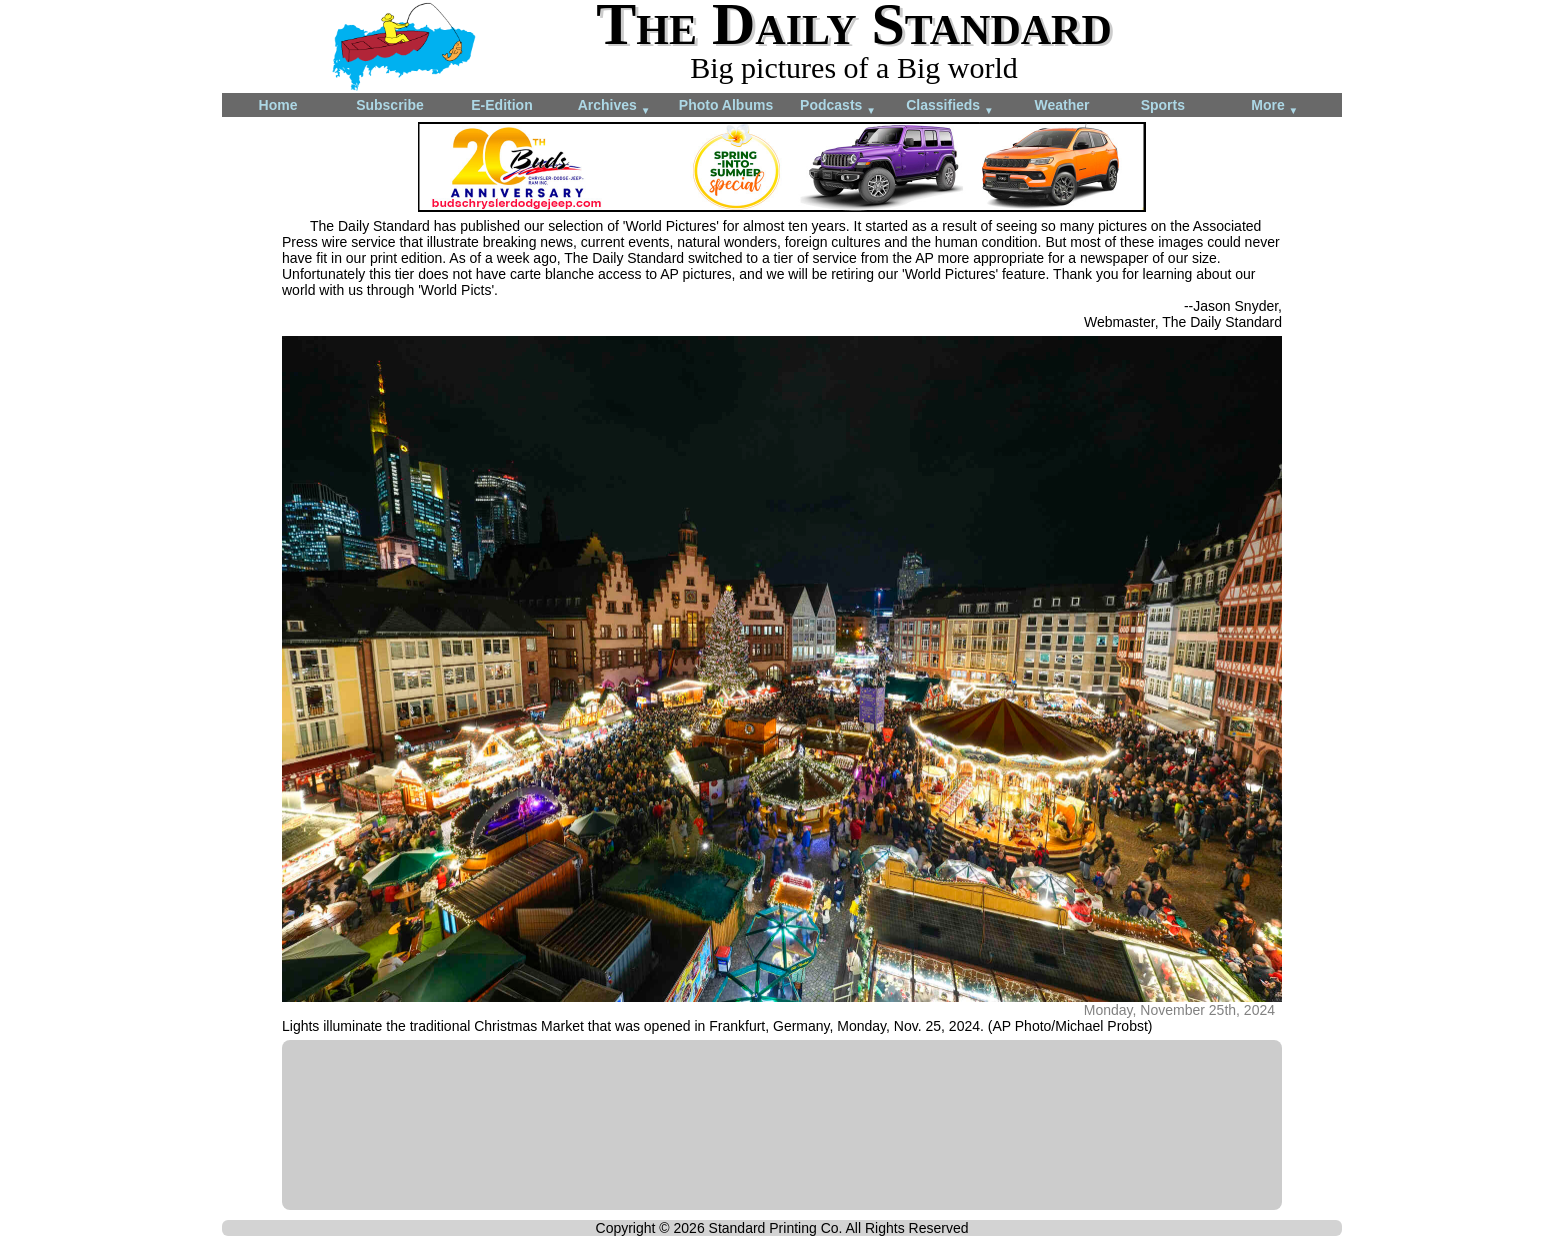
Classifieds (950, 106)
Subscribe (390, 105)
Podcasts (838, 106)
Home (278, 105)
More (1274, 106)
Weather (1062, 105)
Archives (614, 106)
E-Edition (501, 105)
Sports (1163, 105)
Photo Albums (726, 105)
